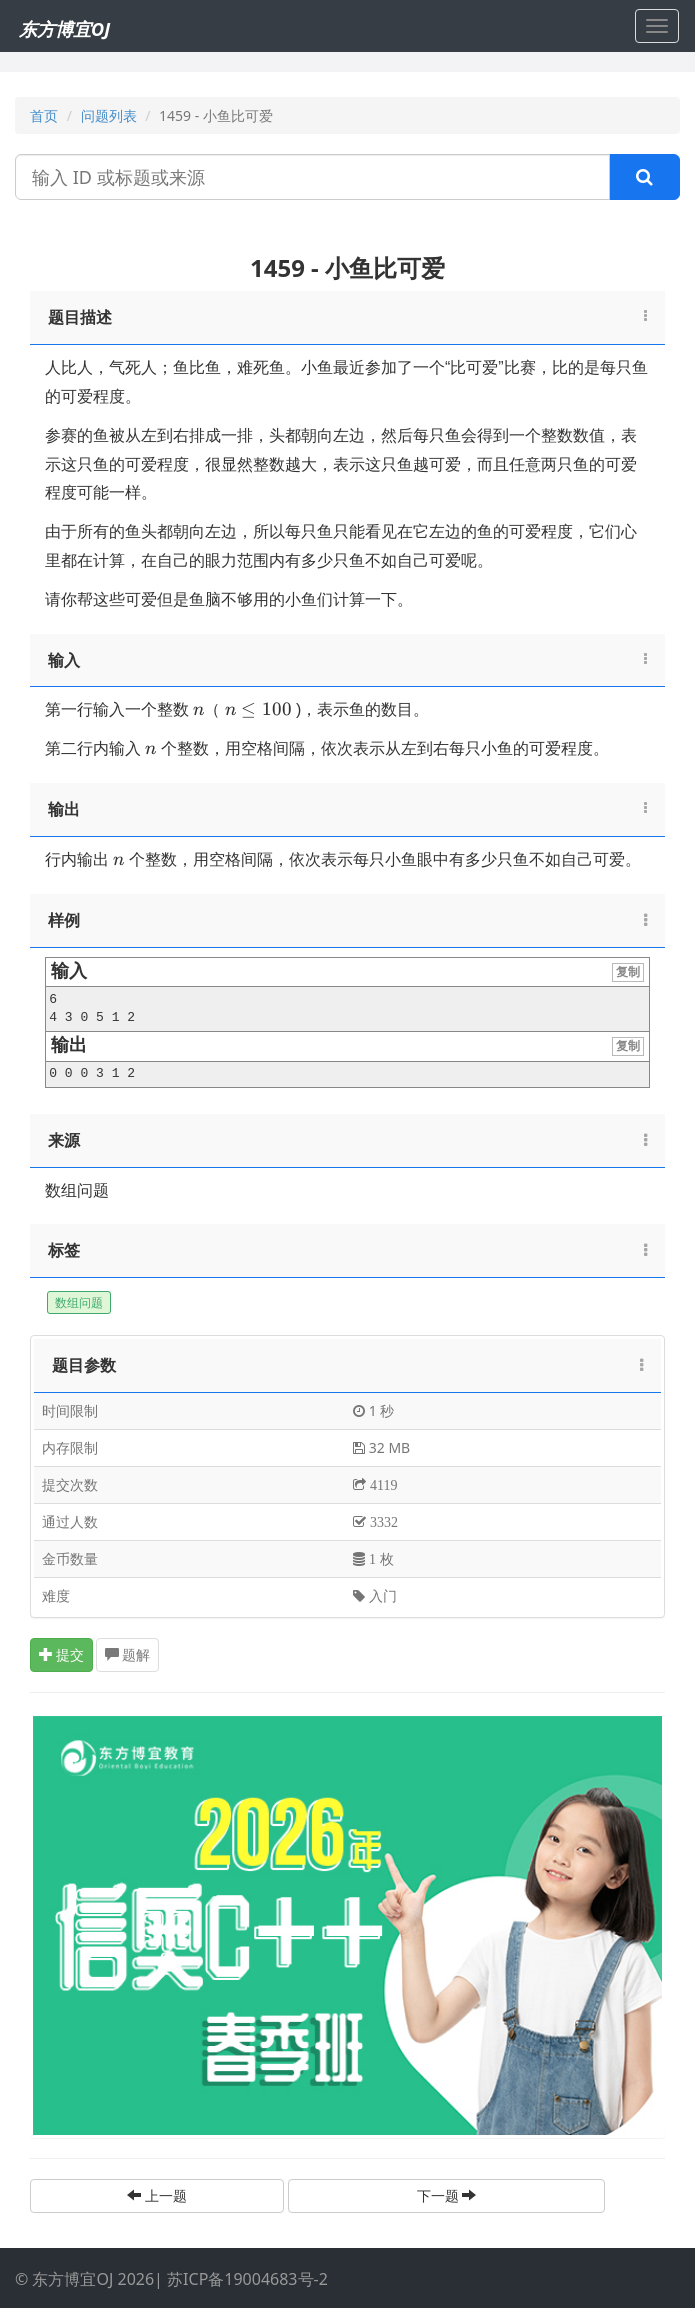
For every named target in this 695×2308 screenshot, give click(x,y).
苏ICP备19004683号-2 (247, 2279)
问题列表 (109, 115)
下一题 (447, 2195)
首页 (44, 115)
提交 (62, 1654)
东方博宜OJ (64, 29)
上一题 (157, 2195)
